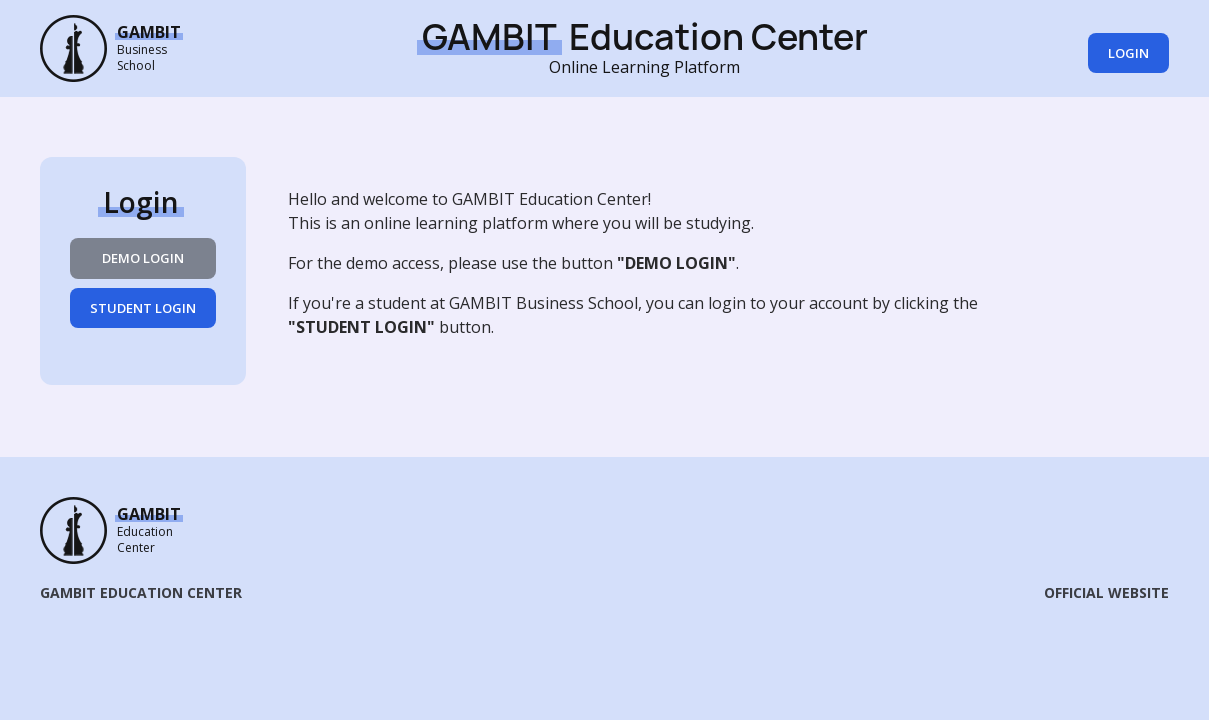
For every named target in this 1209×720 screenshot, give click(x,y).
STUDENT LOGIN (143, 308)
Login (1128, 53)
